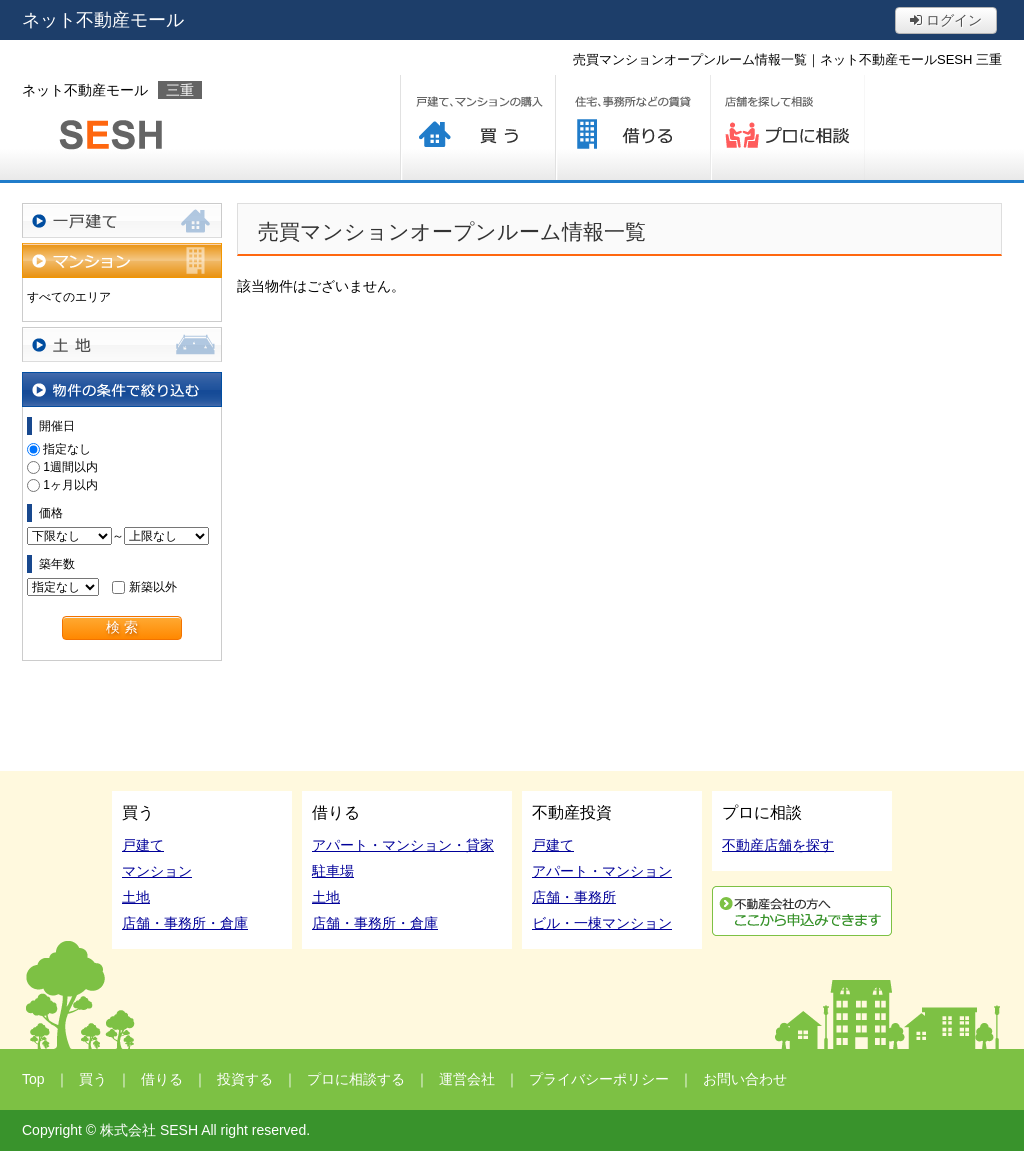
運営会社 (467, 1079)
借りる (632, 127)
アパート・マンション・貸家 (403, 845)
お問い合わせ (745, 1079)
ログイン (946, 20)
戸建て (143, 845)
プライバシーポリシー (599, 1079)
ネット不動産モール (103, 20)
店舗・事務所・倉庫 (185, 923)
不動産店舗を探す (778, 845)
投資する (245, 1079)
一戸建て (122, 220)
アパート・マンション (602, 871)
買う (477, 127)
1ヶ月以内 (70, 485)
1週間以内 (70, 467)
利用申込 (802, 911)
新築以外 (153, 587)
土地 (122, 344)
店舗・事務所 (574, 897)
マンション (122, 260)
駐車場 (333, 871)
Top (33, 1079)
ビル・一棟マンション (602, 923)
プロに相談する (787, 127)
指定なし (67, 449)
